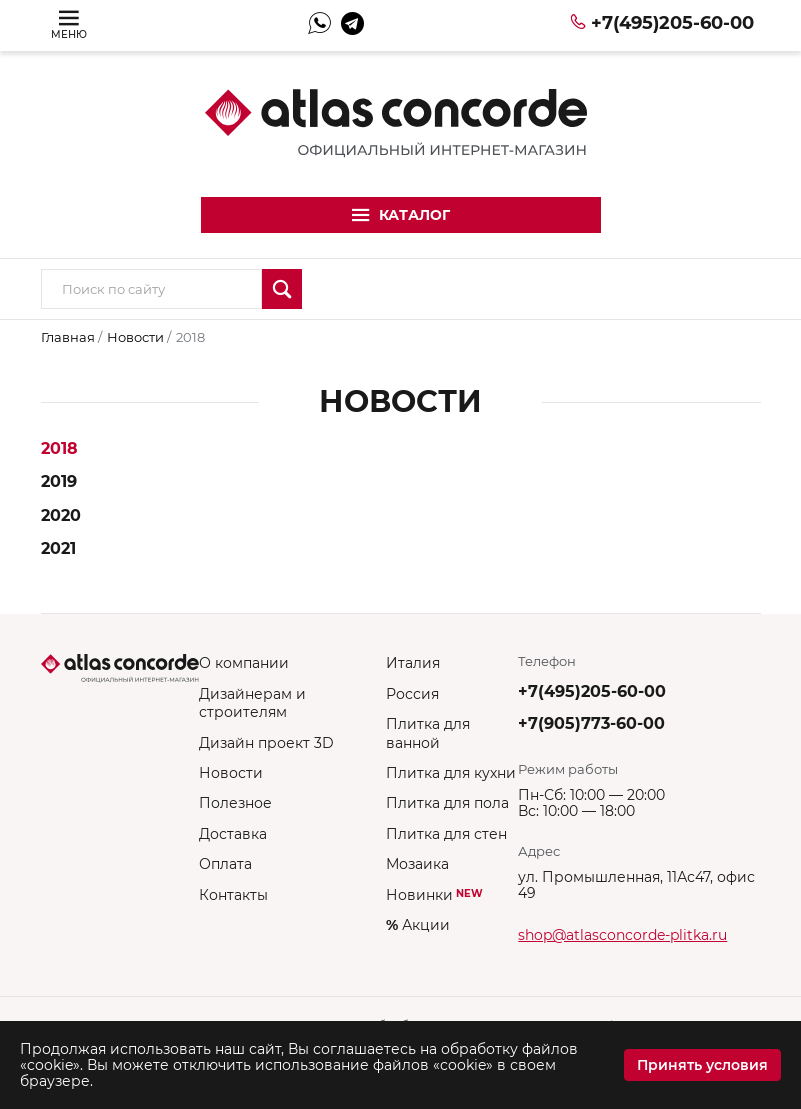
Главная (69, 337)
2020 (61, 515)
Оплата (225, 864)
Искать (282, 289)
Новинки (434, 895)
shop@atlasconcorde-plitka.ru (622, 935)
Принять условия (702, 1065)
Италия (413, 663)
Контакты (233, 895)
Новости (137, 337)
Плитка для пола (447, 803)
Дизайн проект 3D (266, 743)
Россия (412, 694)
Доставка (233, 834)
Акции (418, 925)
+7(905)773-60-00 (591, 723)
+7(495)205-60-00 (672, 23)
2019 (59, 481)
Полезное (235, 803)
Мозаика (417, 864)
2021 (58, 548)
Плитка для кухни (451, 773)
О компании (244, 663)
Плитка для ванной (428, 733)
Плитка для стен (446, 834)
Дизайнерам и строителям (252, 703)
